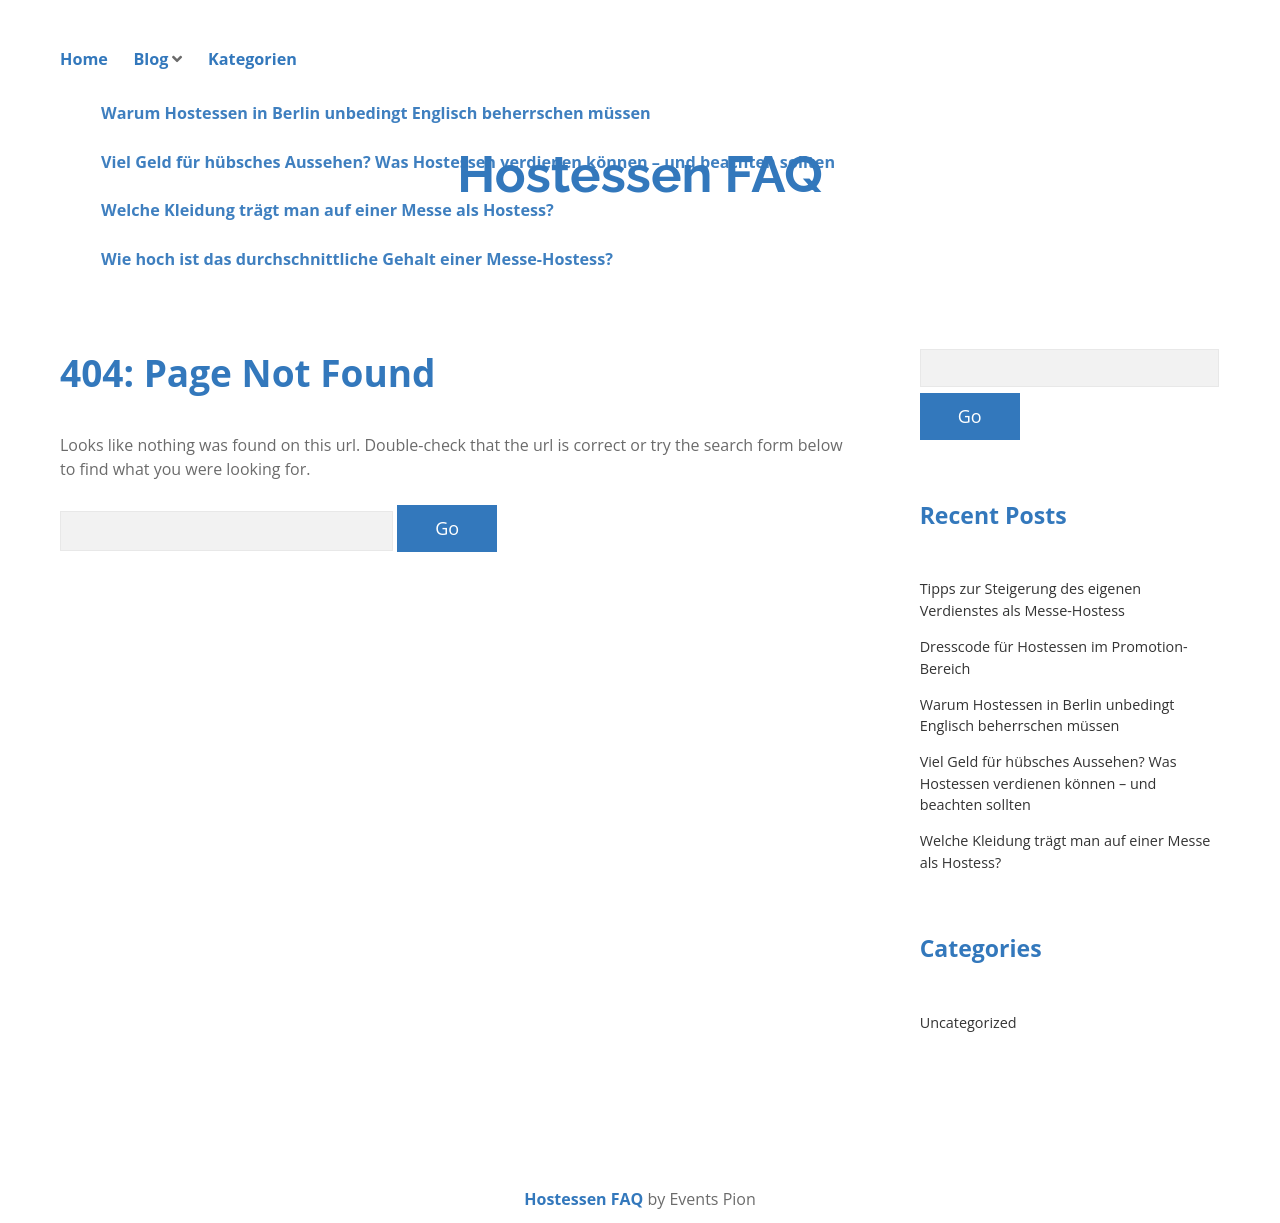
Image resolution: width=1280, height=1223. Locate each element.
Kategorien (252, 59)
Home (84, 59)
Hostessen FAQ (639, 174)
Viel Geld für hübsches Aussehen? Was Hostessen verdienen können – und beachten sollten (1048, 783)
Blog (150, 59)
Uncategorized (968, 1022)
